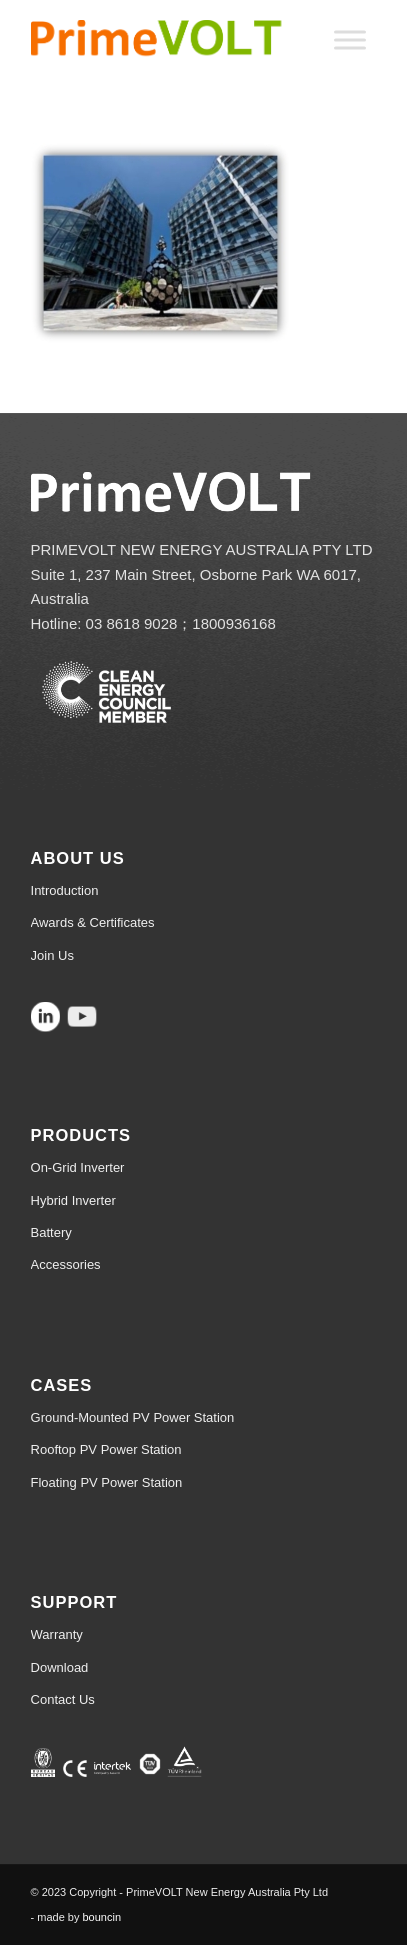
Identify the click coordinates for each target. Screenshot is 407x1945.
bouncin (102, 1917)
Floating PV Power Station (107, 1482)
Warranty (57, 1634)
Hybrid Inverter (73, 1200)
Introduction (65, 890)
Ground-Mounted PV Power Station (133, 1417)
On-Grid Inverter (78, 1167)
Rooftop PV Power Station (106, 1449)
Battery (51, 1232)
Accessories (66, 1264)
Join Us (52, 955)
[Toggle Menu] (350, 39)
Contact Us (63, 1699)
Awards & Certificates (93, 922)
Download (60, 1667)
